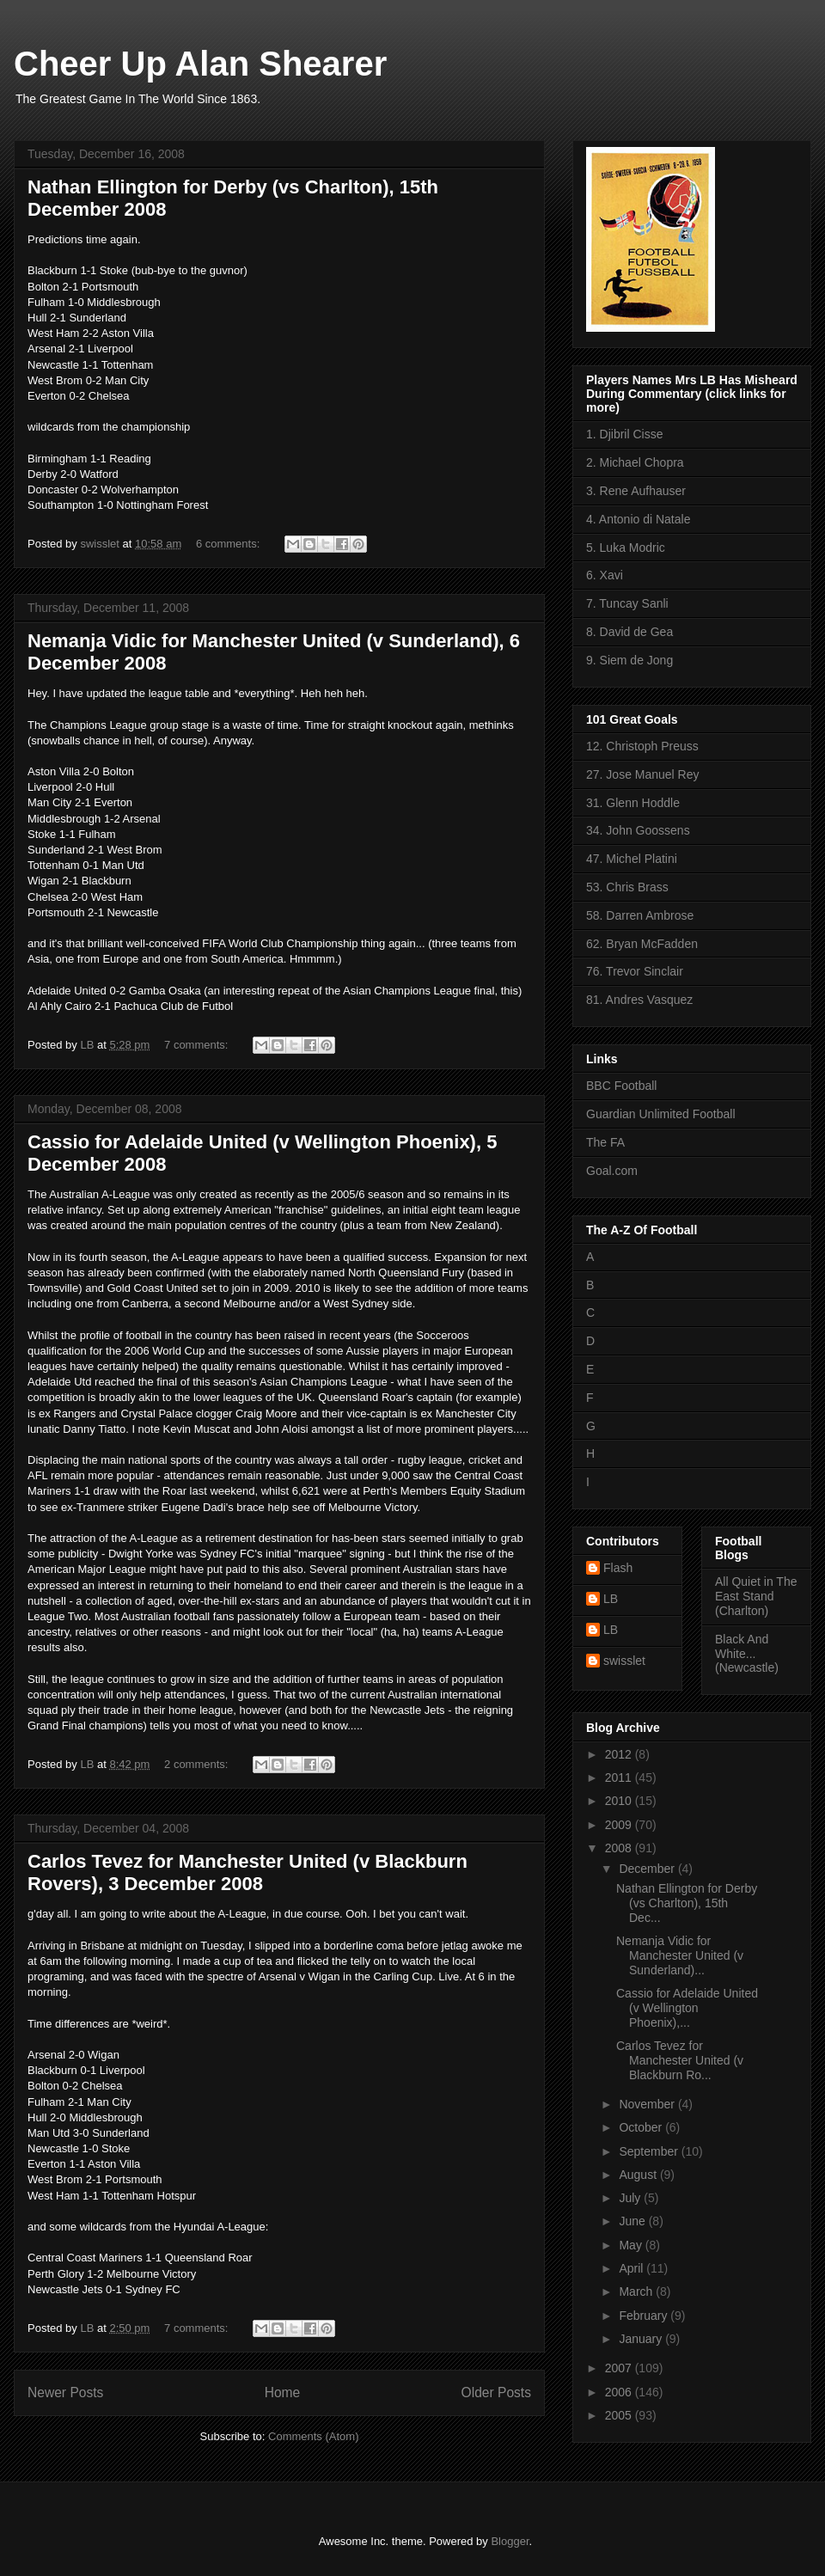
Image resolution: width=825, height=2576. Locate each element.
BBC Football (621, 1085)
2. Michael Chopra (635, 462)
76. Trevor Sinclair (634, 971)
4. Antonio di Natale (638, 519)
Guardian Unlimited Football (661, 1114)
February (644, 2315)
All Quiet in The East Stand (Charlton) (756, 1596)
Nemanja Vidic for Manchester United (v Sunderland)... (679, 1955)
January (642, 2339)
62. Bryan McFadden (642, 944)
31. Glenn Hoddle (633, 803)
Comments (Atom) (313, 2436)
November (648, 2104)
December (648, 1868)
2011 (620, 1777)
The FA (605, 1142)
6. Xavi (604, 575)
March (637, 2291)
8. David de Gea (629, 632)
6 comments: (229, 543)
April (632, 2268)
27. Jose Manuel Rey (643, 774)
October (642, 2127)
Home (283, 2392)
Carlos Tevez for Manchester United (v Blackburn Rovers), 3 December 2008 (248, 1872)
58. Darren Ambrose (640, 915)
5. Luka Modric (625, 547)
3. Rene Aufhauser (636, 491)
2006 (620, 2392)
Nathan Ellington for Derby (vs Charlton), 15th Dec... (686, 1903)
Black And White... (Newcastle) (747, 1653)
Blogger (510, 2541)
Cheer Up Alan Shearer (200, 64)
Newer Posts (65, 2392)
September (650, 2151)
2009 (620, 1825)
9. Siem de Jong (629, 660)
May (632, 2245)
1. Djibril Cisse (624, 434)
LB (610, 1599)
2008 (620, 1848)
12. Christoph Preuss (642, 746)
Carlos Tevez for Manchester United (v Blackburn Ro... (679, 2060)
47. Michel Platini (631, 859)
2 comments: (197, 1764)
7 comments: (197, 1044)
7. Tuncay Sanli (627, 603)
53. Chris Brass (627, 887)
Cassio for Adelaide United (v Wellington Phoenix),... (687, 2007)
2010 (620, 1801)
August (639, 2174)
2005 (620, 2415)
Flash (617, 1568)
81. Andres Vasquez (639, 1000)
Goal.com (612, 1171)
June (633, 2221)
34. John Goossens (638, 830)
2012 (620, 1754)
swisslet (624, 1660)
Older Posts (496, 2392)
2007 (620, 2368)
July (631, 2198)
